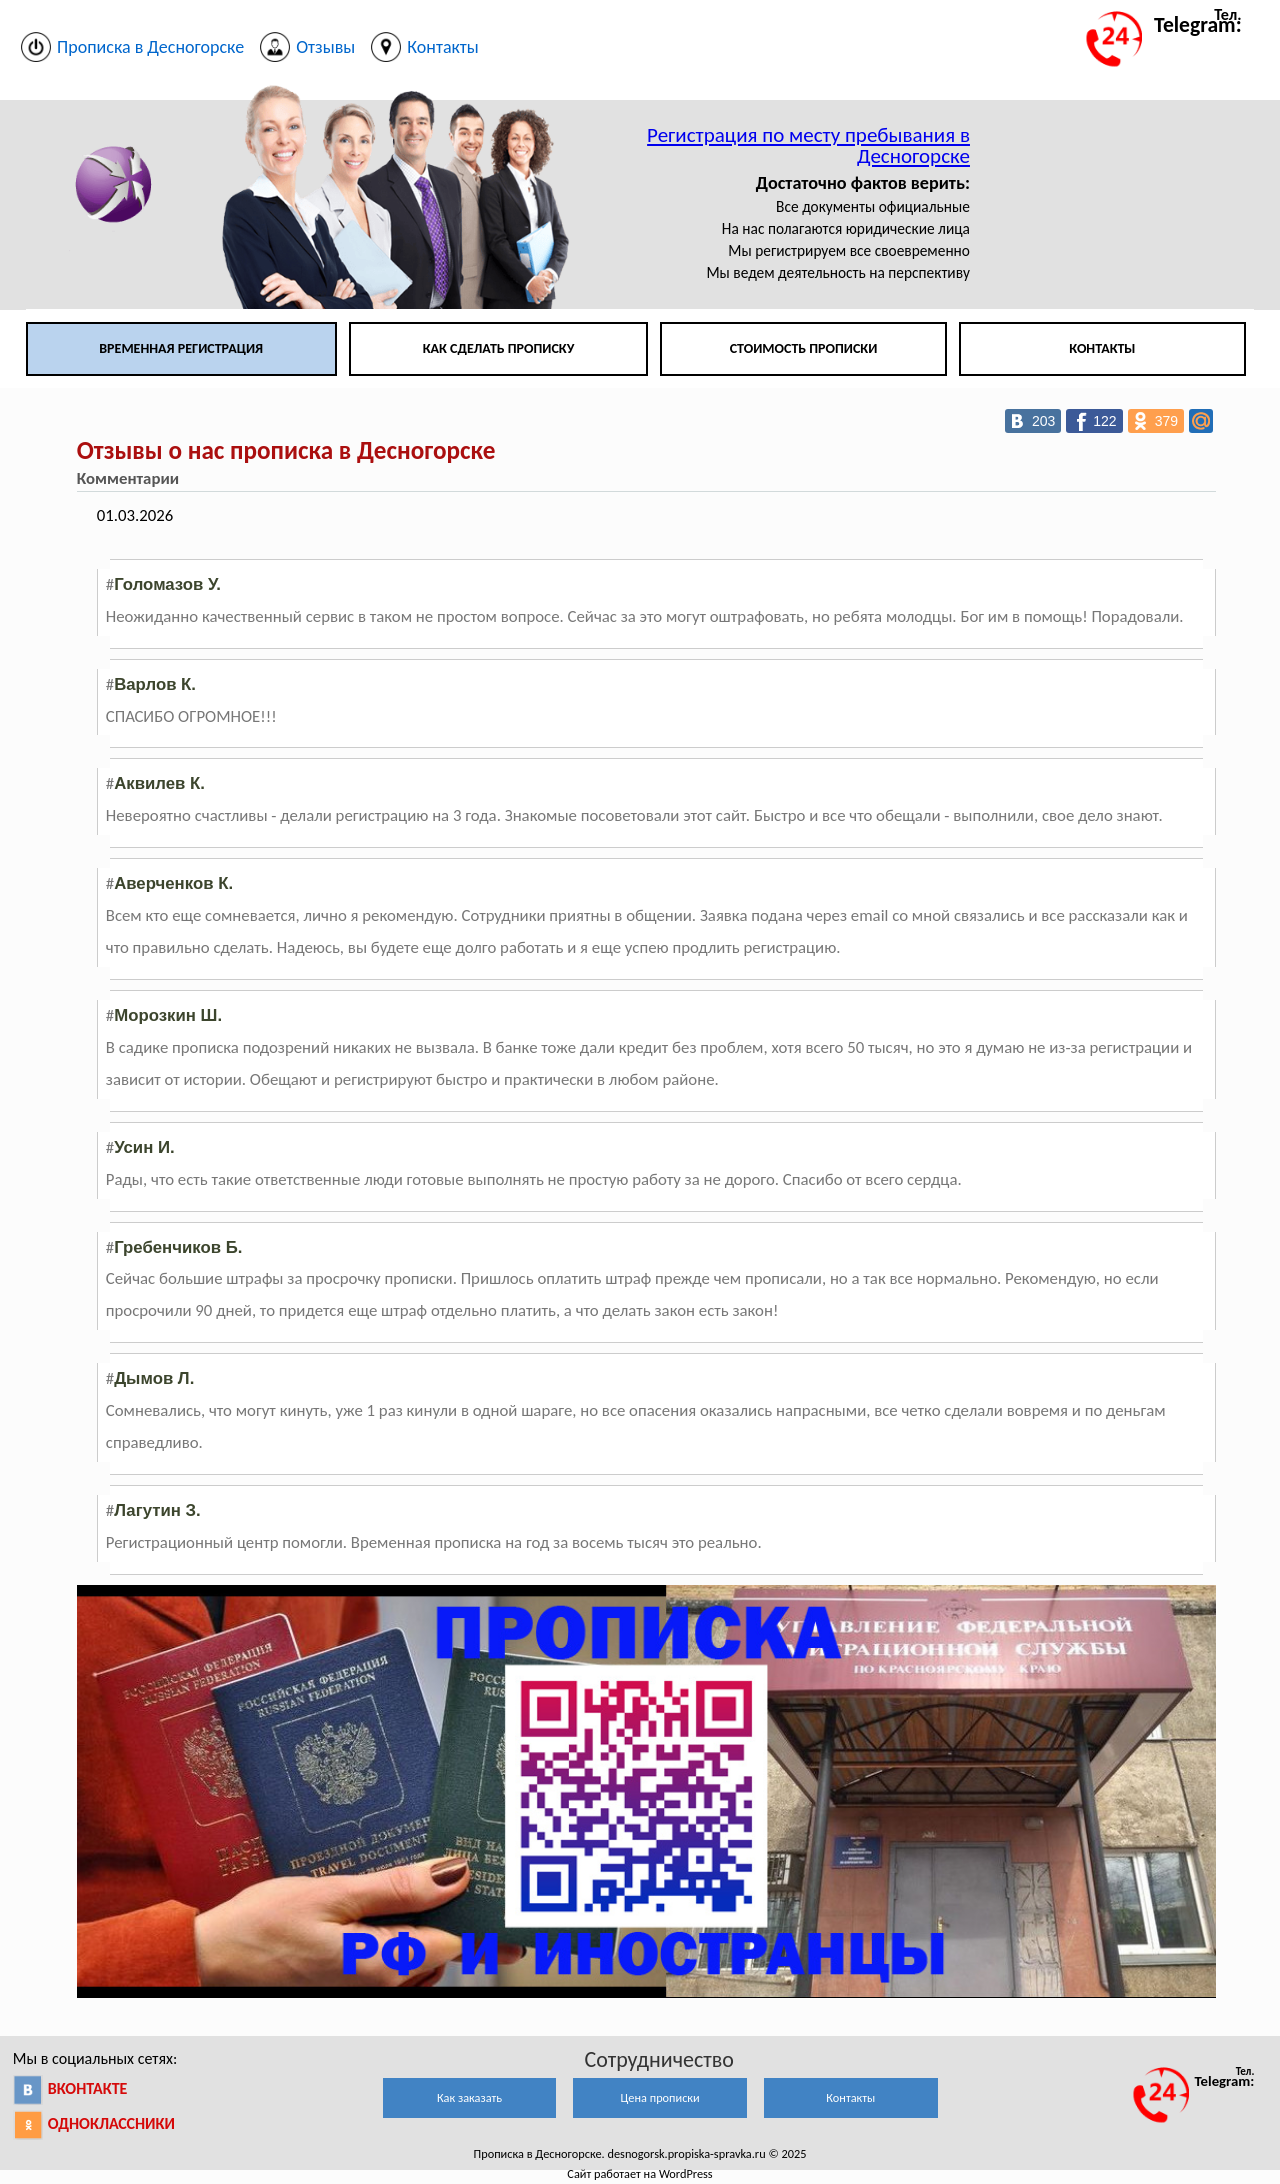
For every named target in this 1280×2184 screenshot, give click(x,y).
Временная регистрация (181, 348)
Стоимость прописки (804, 348)
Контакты (1102, 348)
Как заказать (469, 2097)
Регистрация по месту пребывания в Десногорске (808, 145)
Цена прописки (660, 2097)
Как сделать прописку (499, 348)
